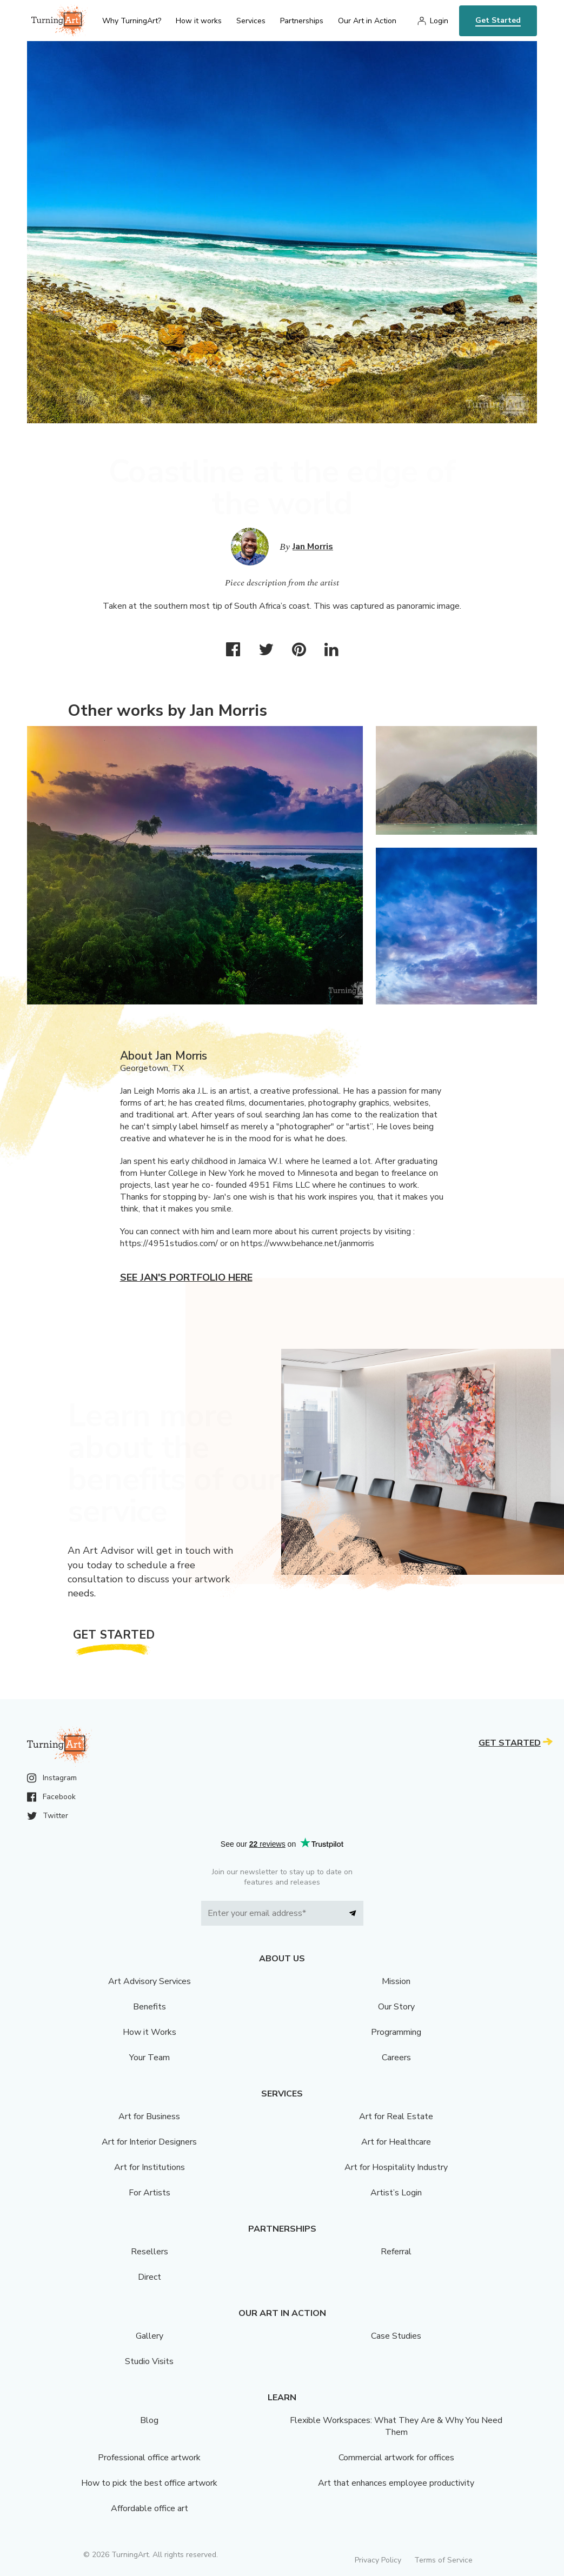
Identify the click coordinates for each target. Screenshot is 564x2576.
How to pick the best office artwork (149, 2483)
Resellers (149, 2252)
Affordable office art (149, 2508)
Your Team (149, 2058)
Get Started (498, 20)
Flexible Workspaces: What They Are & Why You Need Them (396, 2426)
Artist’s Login (396, 2193)
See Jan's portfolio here (186, 1277)
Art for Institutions (149, 2167)
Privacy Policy (378, 2560)
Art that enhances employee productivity (396, 2483)
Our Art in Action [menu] (367, 21)
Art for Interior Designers (149, 2142)
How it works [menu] (199, 21)
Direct (149, 2277)
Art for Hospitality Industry (396, 2167)
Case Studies (396, 2336)
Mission (396, 1981)
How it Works (149, 2032)
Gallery (149, 2336)
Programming (396, 2032)
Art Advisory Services (149, 1981)
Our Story (396, 2007)
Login (439, 21)
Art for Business (149, 2116)
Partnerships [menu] (301, 21)
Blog (149, 2420)
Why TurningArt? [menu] (131, 21)
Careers (396, 2058)
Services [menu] (251, 21)
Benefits (149, 2007)
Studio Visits (149, 2361)
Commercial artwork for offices (396, 2458)
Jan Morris (313, 547)
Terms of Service (443, 2560)
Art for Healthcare (396, 2142)
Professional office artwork (149, 2458)
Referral (396, 2252)
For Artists (149, 2193)
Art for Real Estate (396, 2116)
